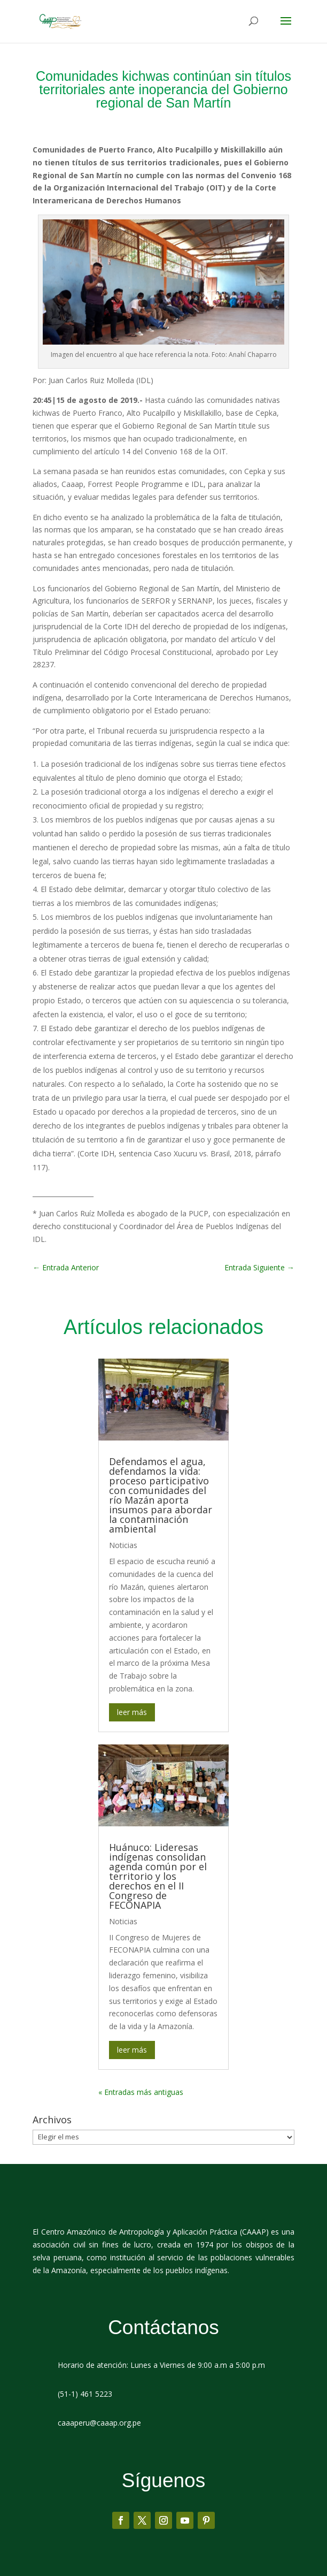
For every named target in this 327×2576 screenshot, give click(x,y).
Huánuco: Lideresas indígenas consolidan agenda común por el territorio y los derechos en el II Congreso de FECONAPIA (158, 1876)
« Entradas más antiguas (140, 2092)
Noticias (123, 1545)
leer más (132, 1712)
